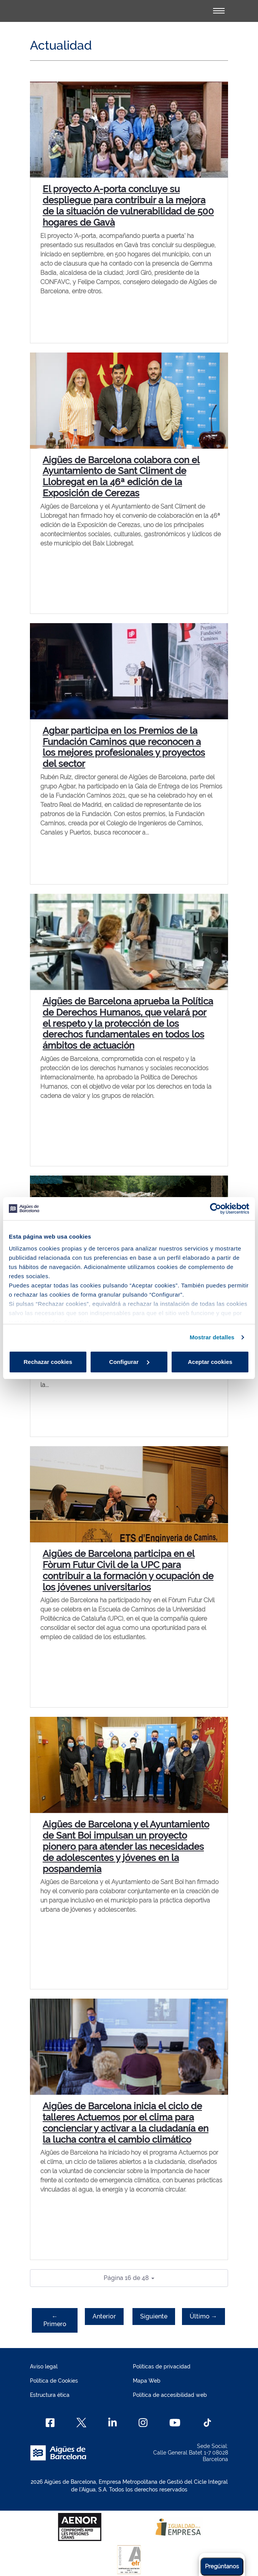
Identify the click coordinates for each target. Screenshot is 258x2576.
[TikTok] (207, 2423)
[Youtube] (174, 2423)
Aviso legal (44, 2366)
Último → (203, 2316)
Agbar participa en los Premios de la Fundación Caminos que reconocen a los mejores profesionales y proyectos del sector (124, 747)
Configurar (129, 1362)
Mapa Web (146, 2381)
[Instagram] (143, 2423)
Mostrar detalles (212, 1337)
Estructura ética (49, 2395)
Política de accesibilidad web (170, 2395)
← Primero (54, 2320)
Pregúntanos (222, 2566)
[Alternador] (219, 11)
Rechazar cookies (47, 1362)
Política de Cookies (54, 2381)
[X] (81, 2423)
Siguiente (153, 2316)
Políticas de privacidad (161, 2366)
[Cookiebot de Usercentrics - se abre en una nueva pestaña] (215, 1208)
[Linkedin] (112, 2423)
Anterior (104, 2316)
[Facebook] (50, 2423)
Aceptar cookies (210, 1362)
